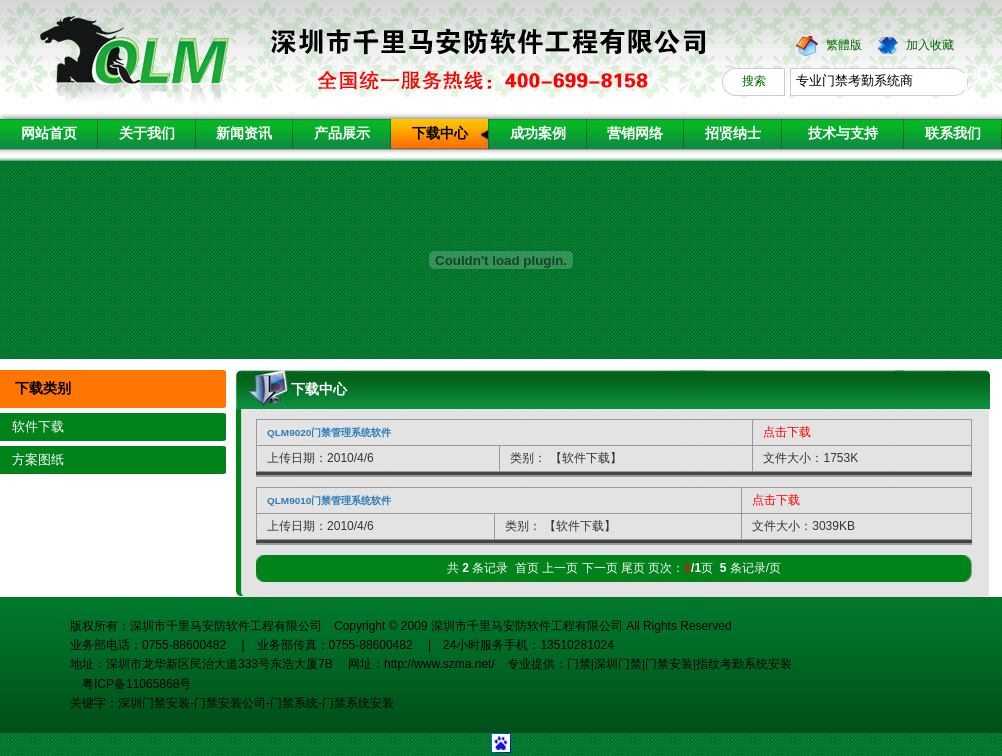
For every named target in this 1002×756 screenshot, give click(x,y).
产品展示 (342, 133)
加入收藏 (930, 45)
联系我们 (953, 133)
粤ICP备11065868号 (130, 684)
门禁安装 (669, 664)
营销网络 (635, 133)
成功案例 (538, 133)
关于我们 (147, 133)
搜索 (754, 81)
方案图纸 (38, 459)
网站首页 (49, 133)
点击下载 (787, 432)
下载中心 (440, 133)
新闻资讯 (244, 133)
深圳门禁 (618, 664)
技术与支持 (843, 133)
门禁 (579, 664)
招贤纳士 (733, 133)
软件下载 (38, 426)
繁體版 (844, 45)
